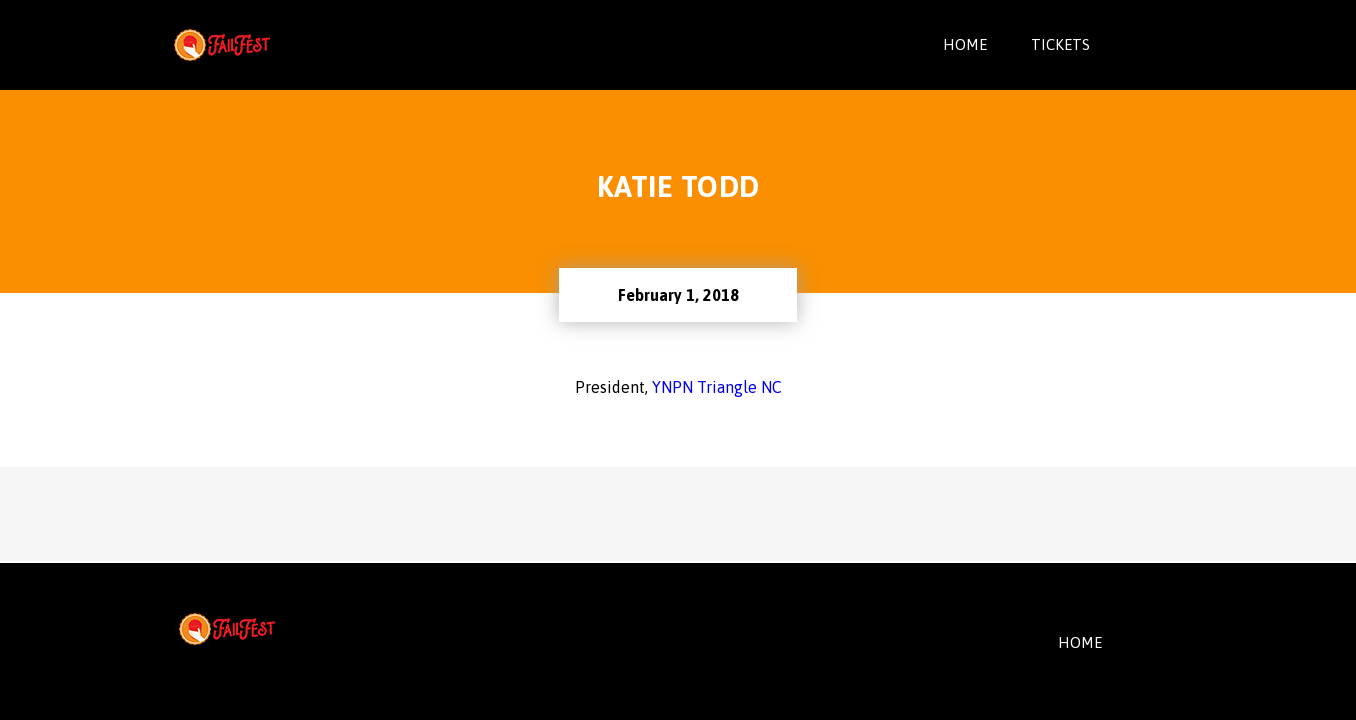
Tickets (1060, 44)
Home (965, 44)
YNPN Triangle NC (717, 387)
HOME (1080, 642)
